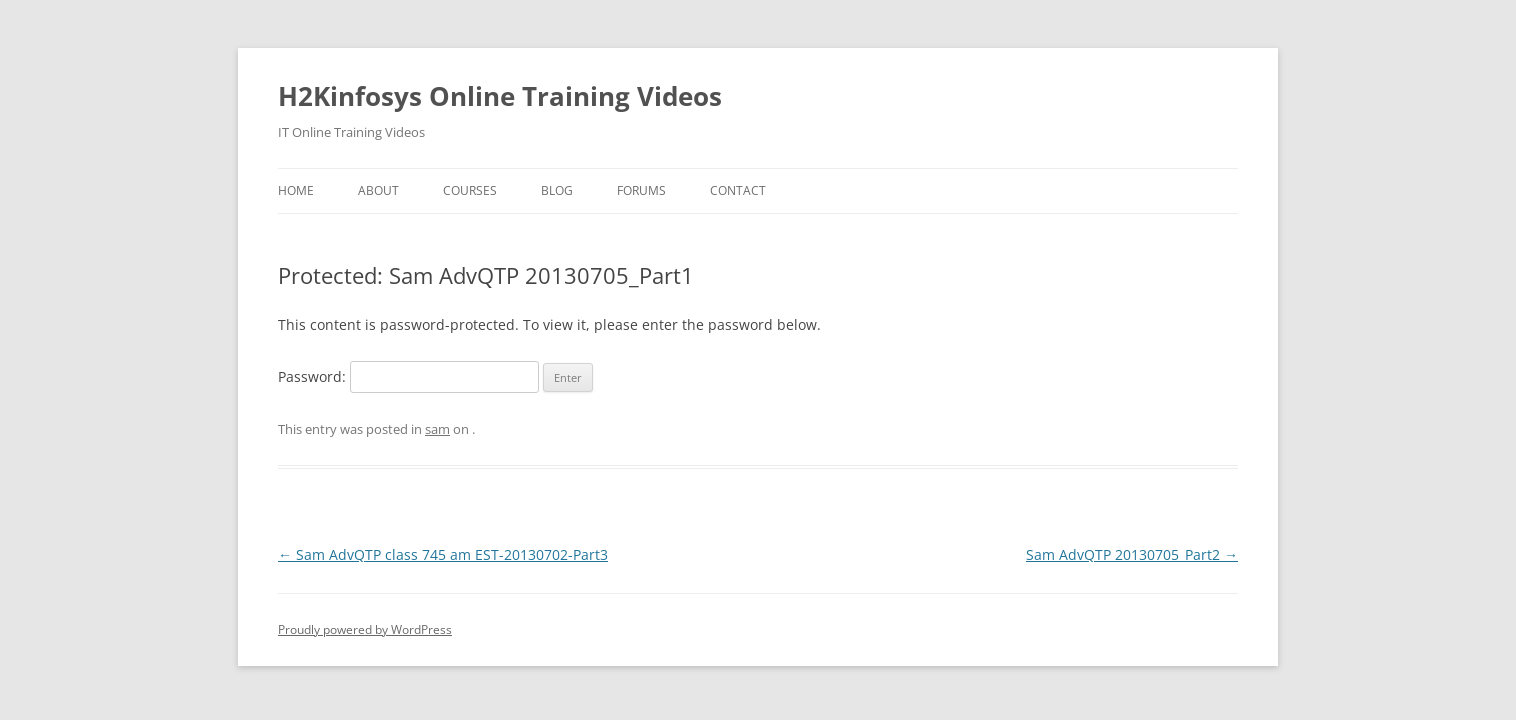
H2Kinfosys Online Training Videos (500, 96)
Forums (641, 190)
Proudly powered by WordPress (365, 629)
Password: (408, 376)
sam (437, 429)
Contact (738, 190)
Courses (470, 190)
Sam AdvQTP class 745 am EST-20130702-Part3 (443, 554)
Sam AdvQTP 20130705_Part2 (1132, 554)
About (378, 190)
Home (296, 190)
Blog (557, 190)
